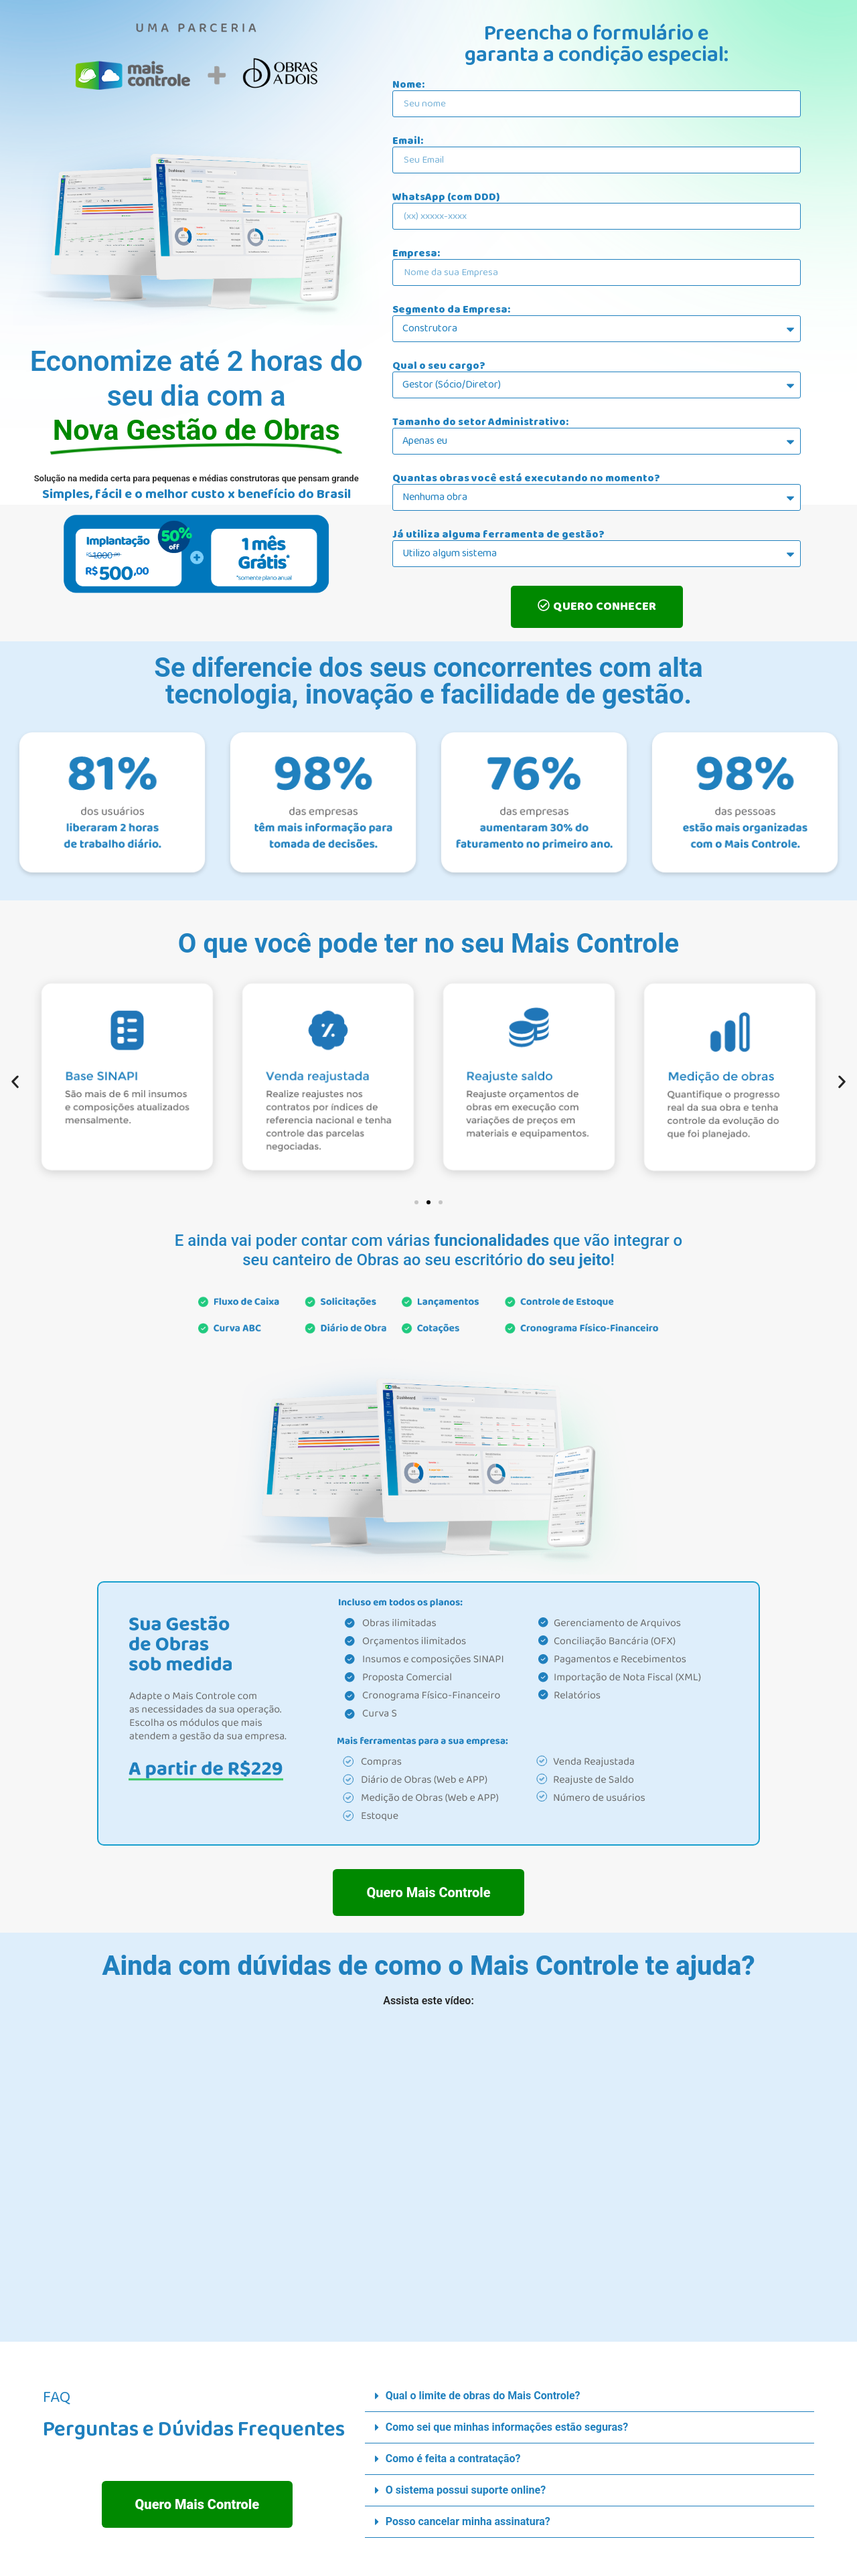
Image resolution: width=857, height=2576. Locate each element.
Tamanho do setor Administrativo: (480, 422)
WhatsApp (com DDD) (445, 197)
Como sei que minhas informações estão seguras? (507, 2427)
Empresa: (416, 253)
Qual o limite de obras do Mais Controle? (483, 2395)
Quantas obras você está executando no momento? (526, 478)
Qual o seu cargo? (438, 366)
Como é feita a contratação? (453, 2458)
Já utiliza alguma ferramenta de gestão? (498, 535)
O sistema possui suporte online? (466, 2490)
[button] (15, 1081)
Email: (407, 141)
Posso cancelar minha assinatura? (468, 2521)
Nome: (408, 85)
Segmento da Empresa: (451, 310)
